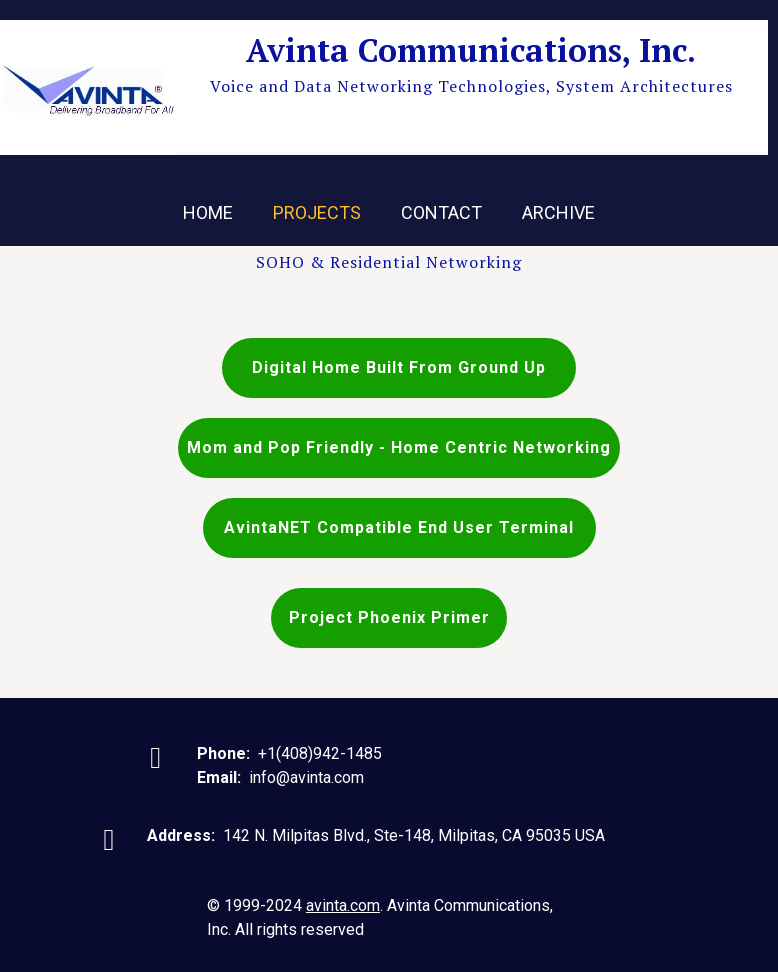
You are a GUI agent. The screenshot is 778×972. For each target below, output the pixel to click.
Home (208, 212)
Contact (441, 212)
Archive (558, 212)
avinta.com (343, 905)
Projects (317, 212)
